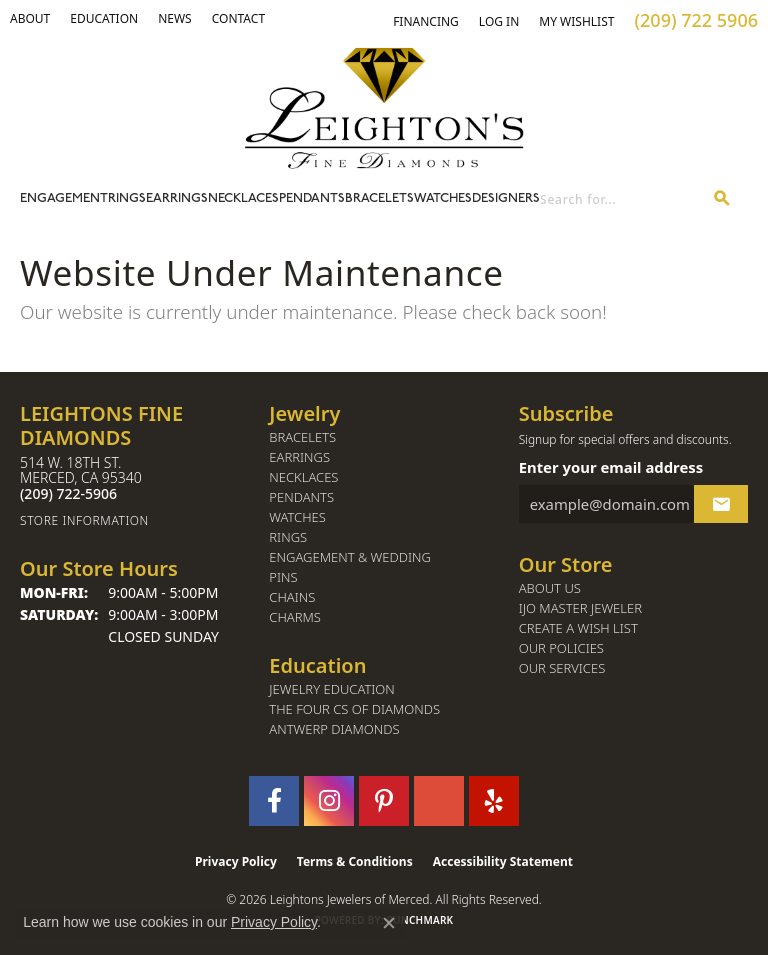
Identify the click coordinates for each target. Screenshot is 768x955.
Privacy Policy (236, 861)
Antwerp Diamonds (334, 729)
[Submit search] (722, 199)
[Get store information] (134, 520)
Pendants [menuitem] (301, 497)
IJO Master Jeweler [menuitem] (580, 608)
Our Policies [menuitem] (561, 648)
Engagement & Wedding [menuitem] (350, 557)
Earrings (177, 198)
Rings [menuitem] (288, 537)
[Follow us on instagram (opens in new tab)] (329, 801)
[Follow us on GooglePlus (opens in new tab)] (439, 801)
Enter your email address (611, 467)
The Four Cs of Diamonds (354, 709)
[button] (30, 19)
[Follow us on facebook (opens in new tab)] (274, 801)
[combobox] (618, 199)
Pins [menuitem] (283, 577)
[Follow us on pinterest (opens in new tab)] (384, 801)
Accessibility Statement (503, 861)
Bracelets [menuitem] (302, 437)
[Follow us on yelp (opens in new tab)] (494, 801)
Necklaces (243, 198)
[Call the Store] (68, 493)
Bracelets (379, 198)
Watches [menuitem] (297, 517)
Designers (506, 198)
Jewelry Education (331, 689)
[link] (104, 19)
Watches (443, 198)
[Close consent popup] (389, 923)
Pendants (312, 198)
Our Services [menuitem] (562, 668)
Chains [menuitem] (292, 597)
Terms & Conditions (355, 861)
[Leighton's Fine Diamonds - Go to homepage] (384, 108)
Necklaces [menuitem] (303, 477)
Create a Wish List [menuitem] (578, 628)
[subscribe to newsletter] (721, 504)
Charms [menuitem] (295, 617)
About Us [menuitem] (550, 588)
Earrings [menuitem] (299, 457)
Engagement (64, 198)
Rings (127, 198)
